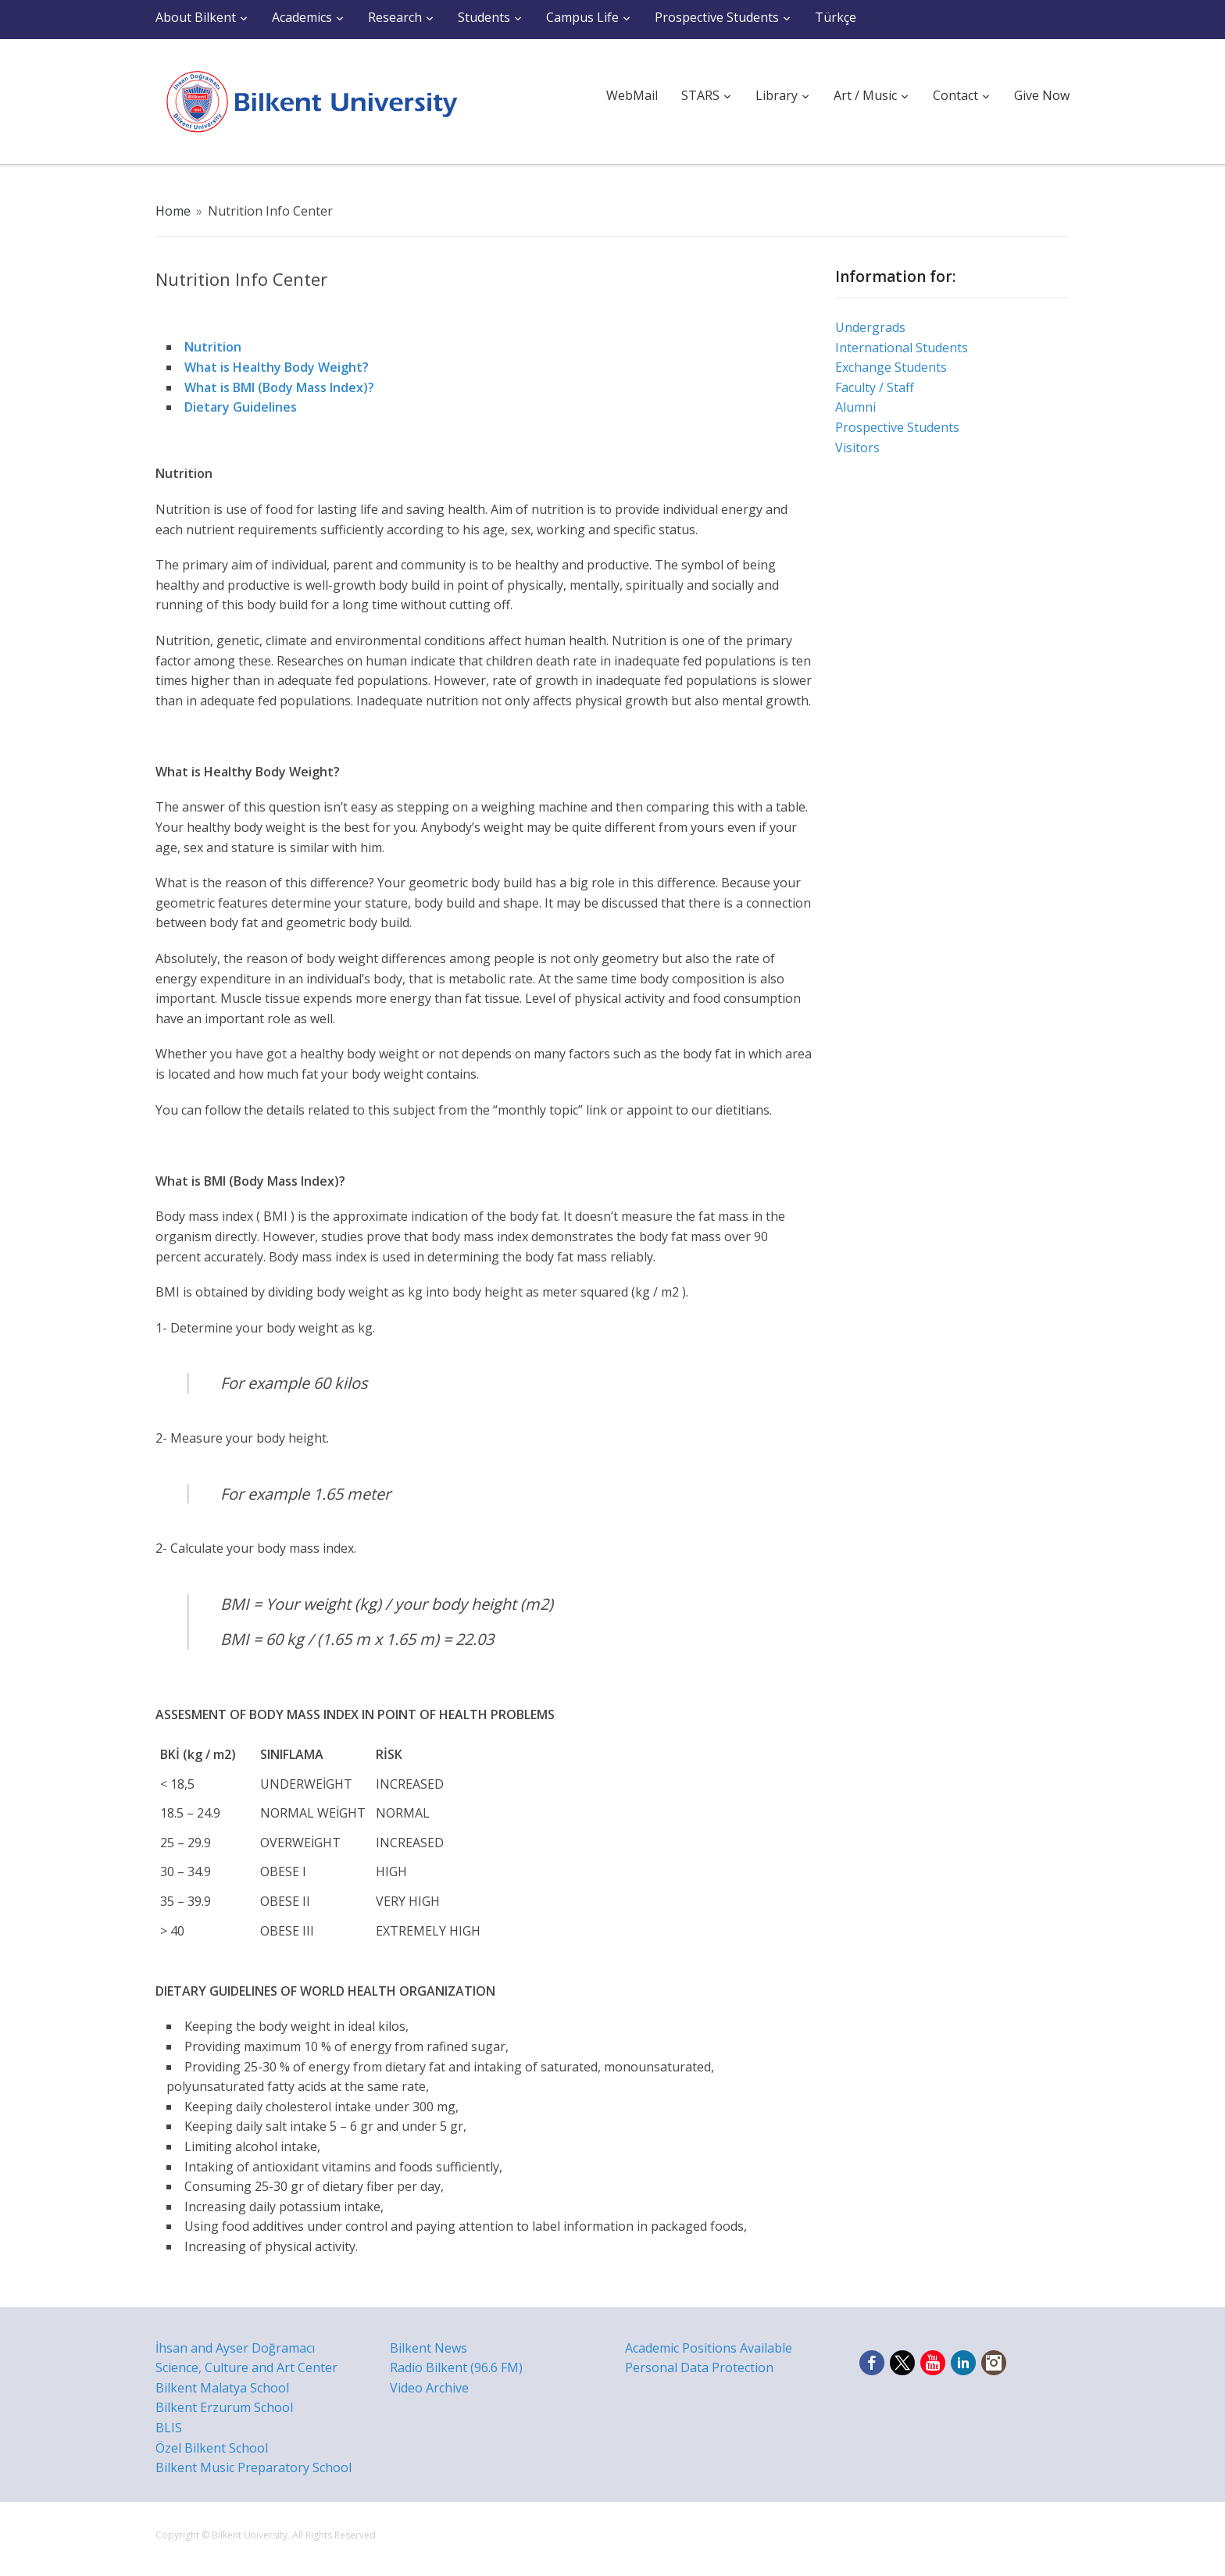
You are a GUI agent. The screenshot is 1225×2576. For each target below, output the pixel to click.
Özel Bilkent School (211, 2447)
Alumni (855, 407)
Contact (955, 95)
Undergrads (870, 327)
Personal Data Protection (699, 2367)
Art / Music (865, 95)
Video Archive (429, 2387)
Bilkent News (428, 2348)
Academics (302, 17)
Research (395, 17)
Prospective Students (717, 17)
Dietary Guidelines (240, 407)
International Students (901, 347)
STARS (700, 95)
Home (173, 210)
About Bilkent (195, 17)
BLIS (168, 2427)
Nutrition (212, 346)
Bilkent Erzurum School (224, 2407)
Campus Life (582, 17)
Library (776, 95)
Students (484, 17)
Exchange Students (891, 367)
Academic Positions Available (708, 2348)
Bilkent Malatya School (222, 2387)
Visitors (857, 447)
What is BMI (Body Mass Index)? (279, 387)
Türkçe (835, 17)
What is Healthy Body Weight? (276, 367)
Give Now (1042, 95)
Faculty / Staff (874, 387)
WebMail (632, 95)
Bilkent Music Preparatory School (253, 2467)
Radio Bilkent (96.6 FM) (456, 2367)
